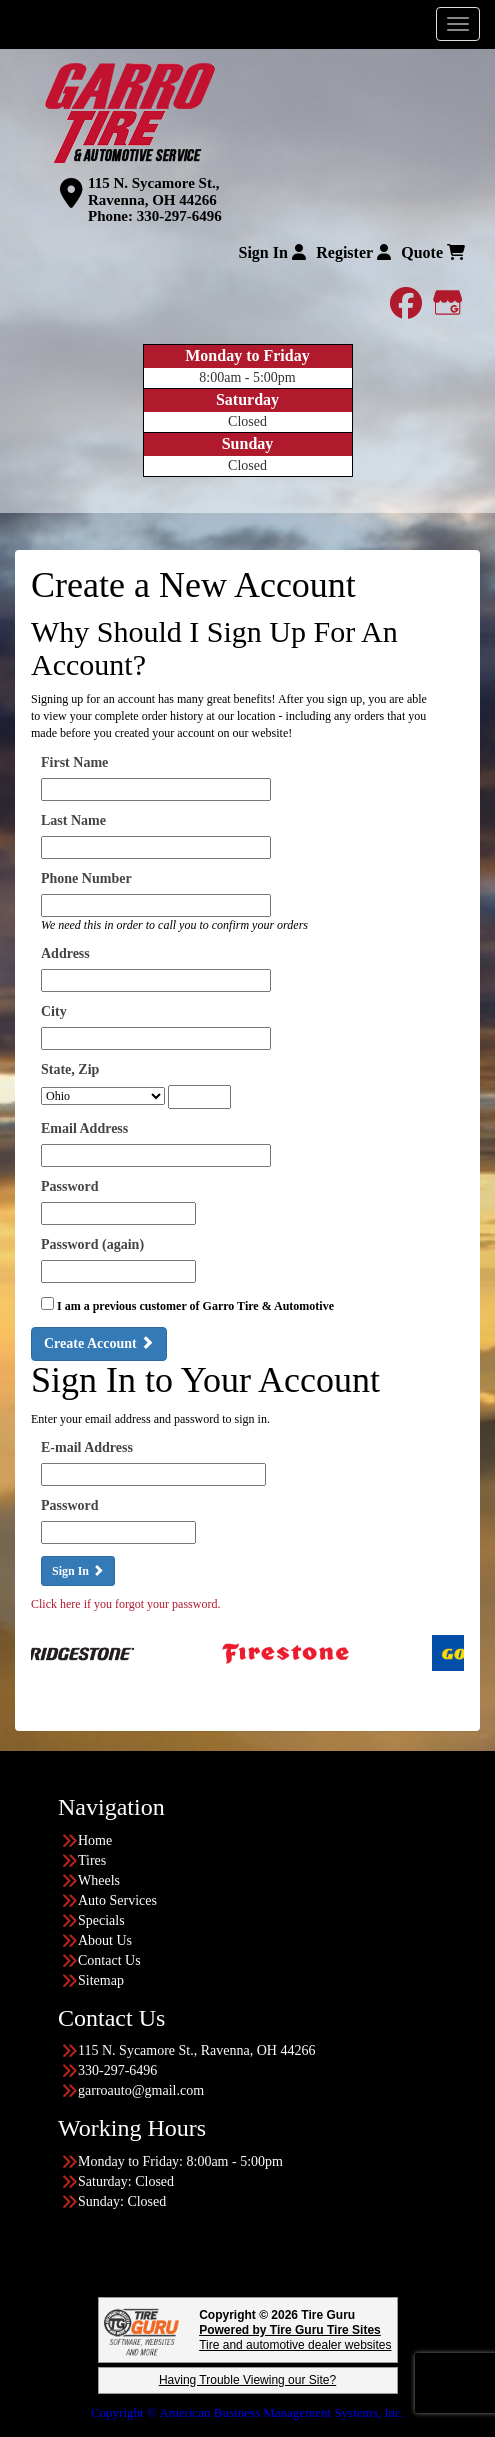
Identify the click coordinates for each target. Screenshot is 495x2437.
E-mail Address (87, 1447)
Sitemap (101, 1980)
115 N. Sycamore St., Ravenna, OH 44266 (153, 191)
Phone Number (86, 878)
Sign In (271, 252)
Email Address (84, 1128)
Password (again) (92, 1244)
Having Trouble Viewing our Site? (247, 2380)
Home (95, 1840)
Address (65, 953)
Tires (92, 1860)
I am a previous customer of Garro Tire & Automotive (195, 1306)
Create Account (99, 1343)
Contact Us (109, 1960)
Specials (101, 1920)
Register (353, 252)
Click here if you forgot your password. (125, 1604)
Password (70, 1186)
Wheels (99, 1880)
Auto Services (117, 1900)
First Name (74, 762)
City (54, 1011)
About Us (105, 1940)
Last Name (73, 820)
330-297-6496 (179, 216)
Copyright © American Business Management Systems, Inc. (247, 2412)
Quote (433, 252)
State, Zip (70, 1069)
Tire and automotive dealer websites (295, 2337)
